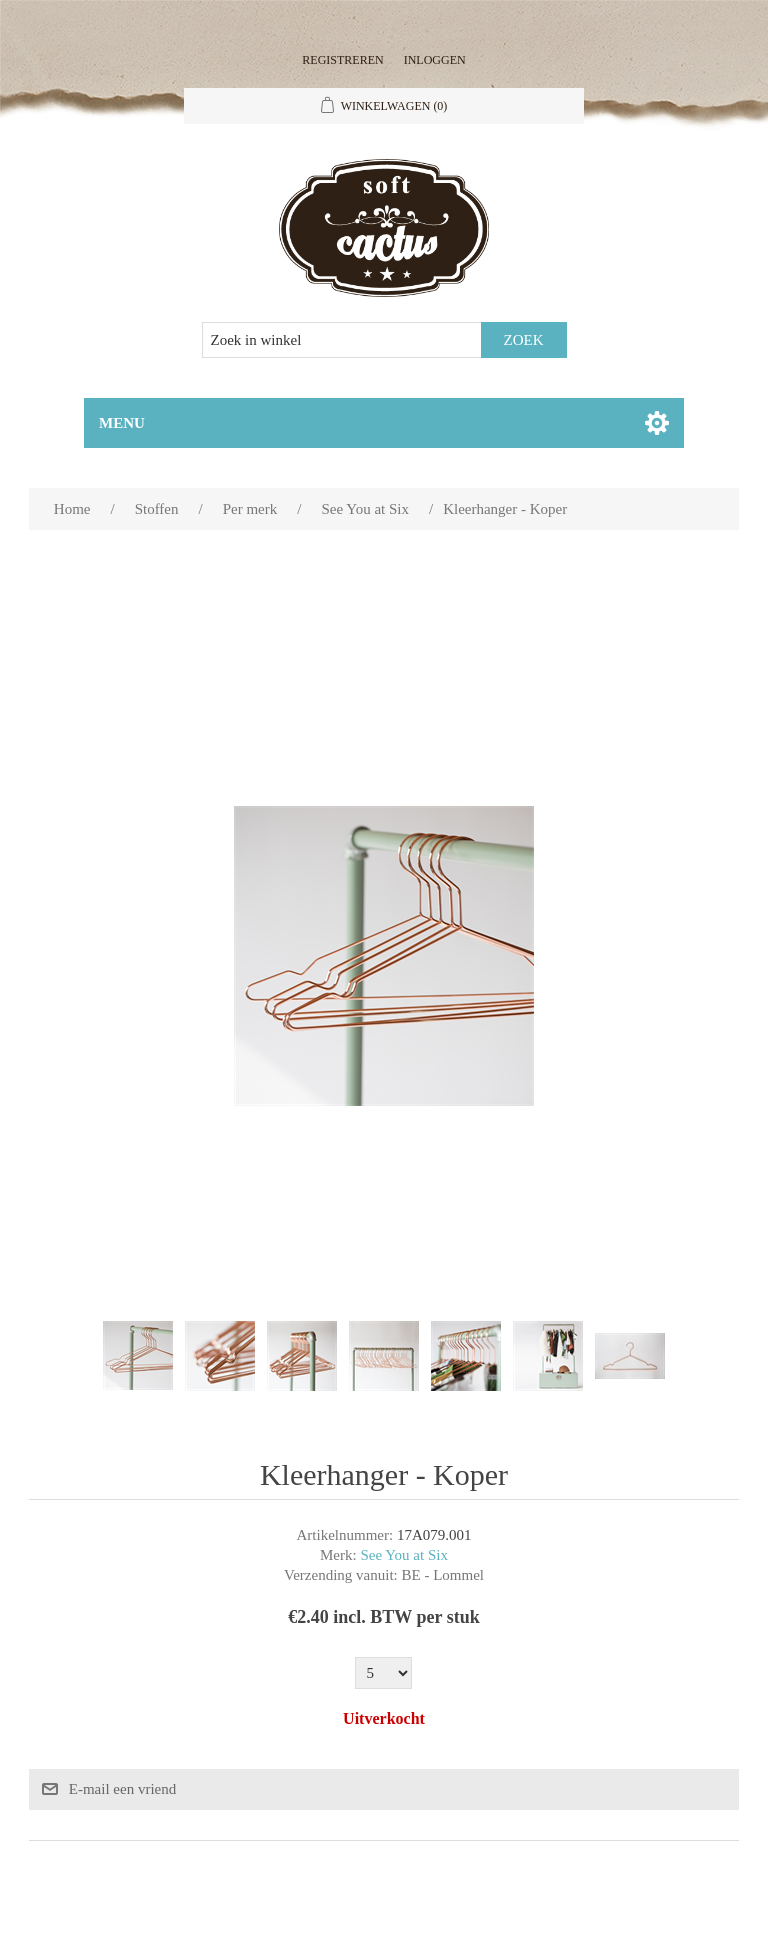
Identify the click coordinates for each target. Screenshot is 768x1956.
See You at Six (404, 1555)
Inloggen (435, 60)
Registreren (342, 60)
